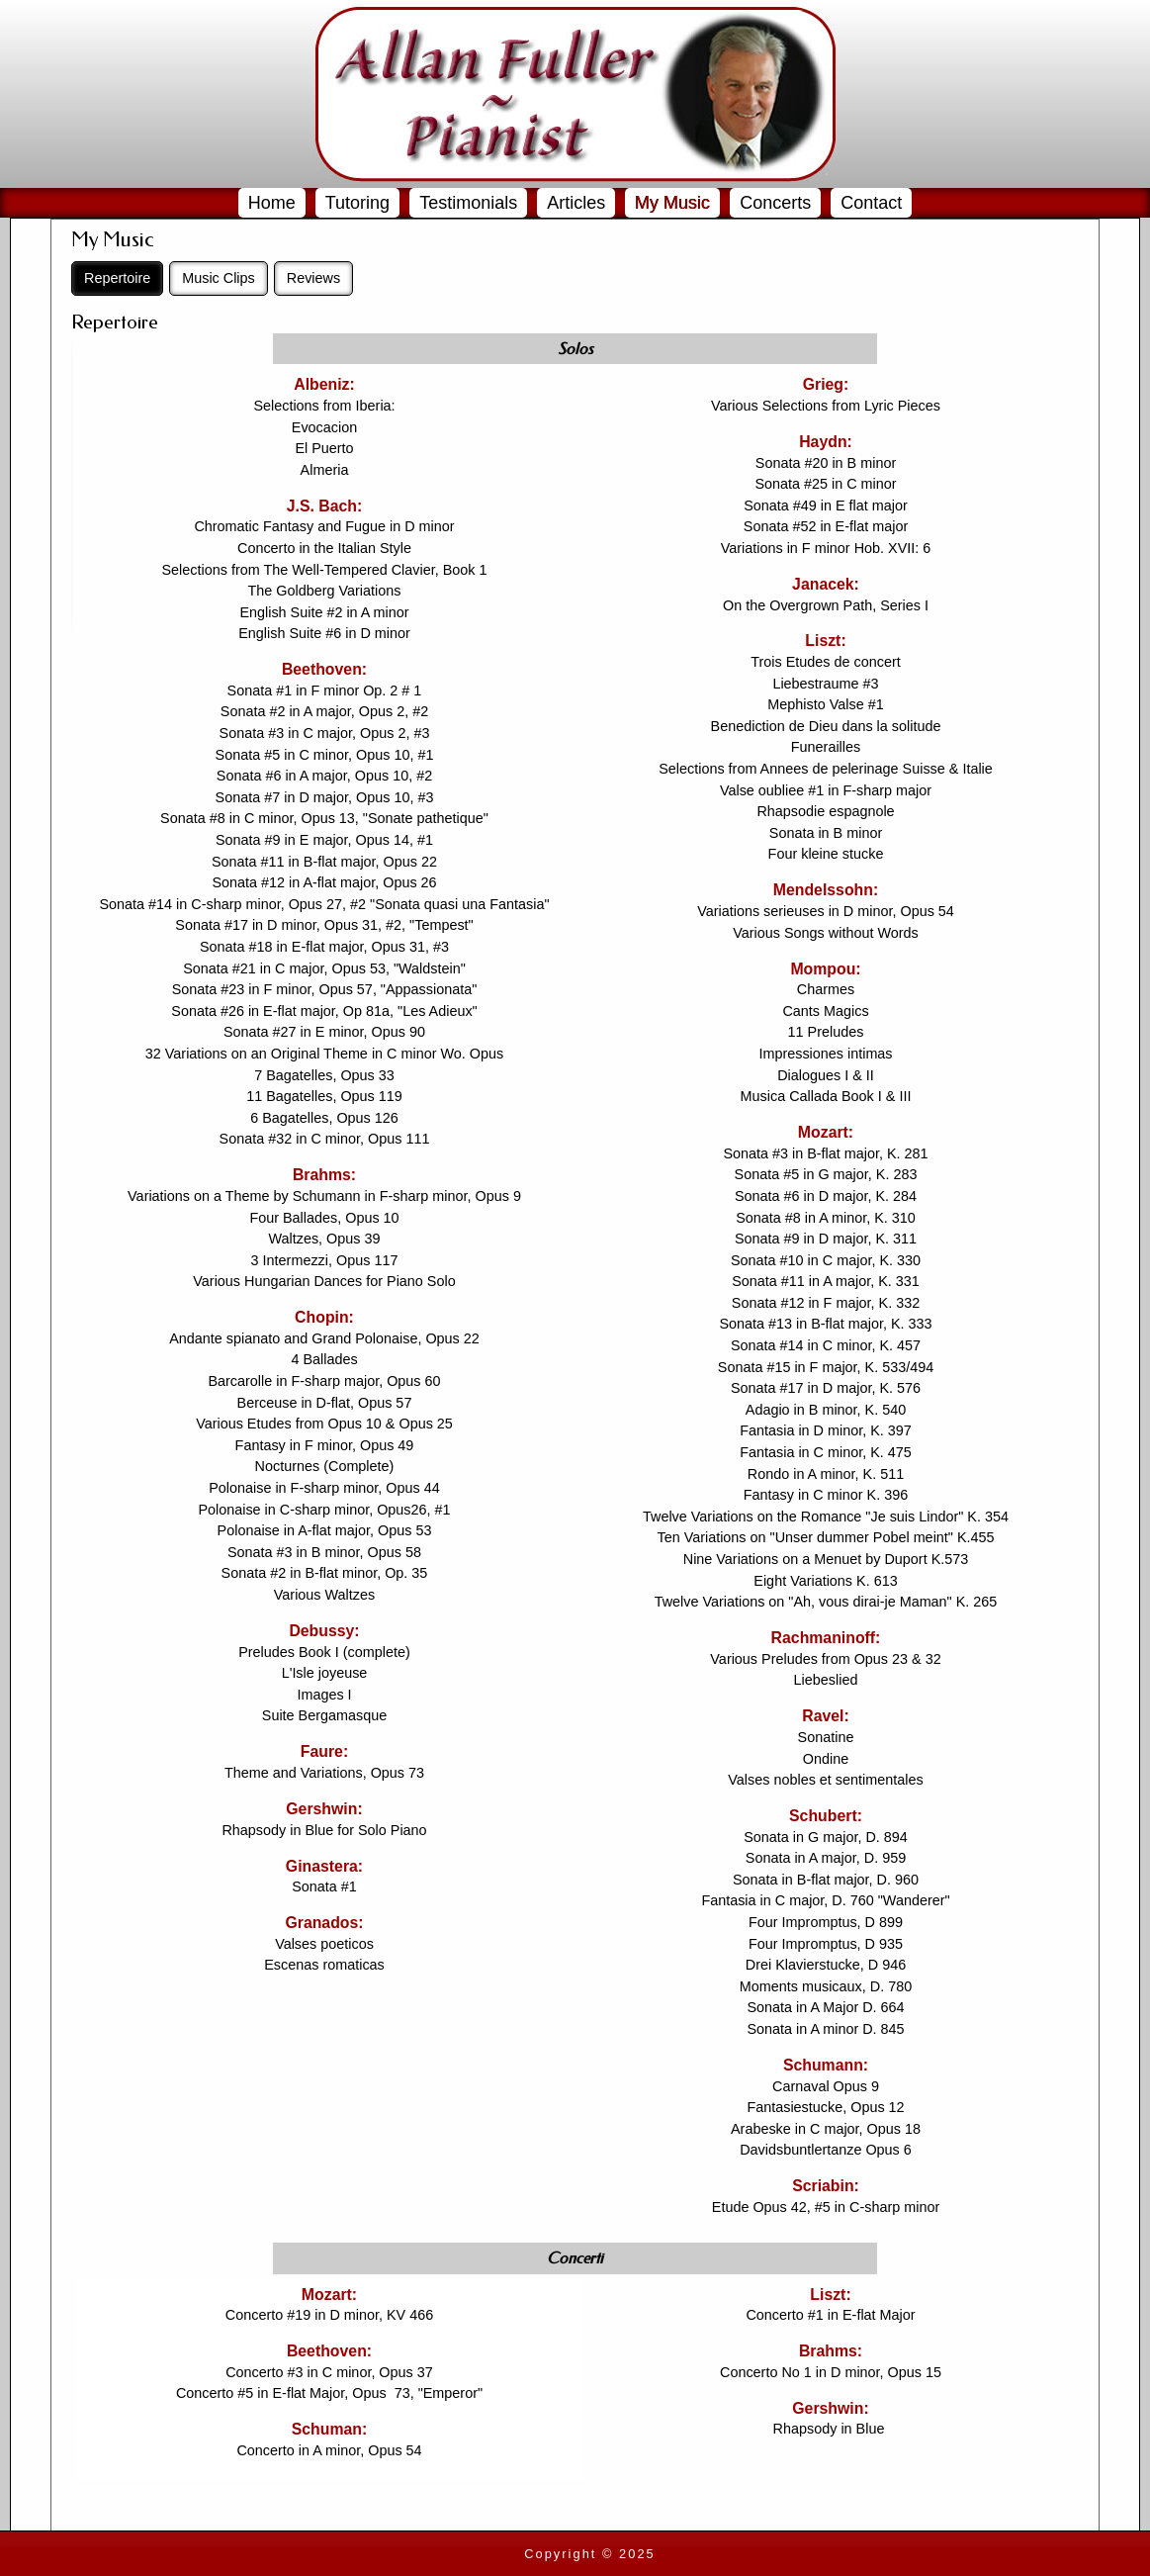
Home (272, 203)
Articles (576, 203)
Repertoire (117, 278)
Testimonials (468, 203)
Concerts (775, 203)
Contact (871, 203)
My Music (672, 203)
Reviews (313, 278)
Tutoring (357, 203)
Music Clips (218, 278)
